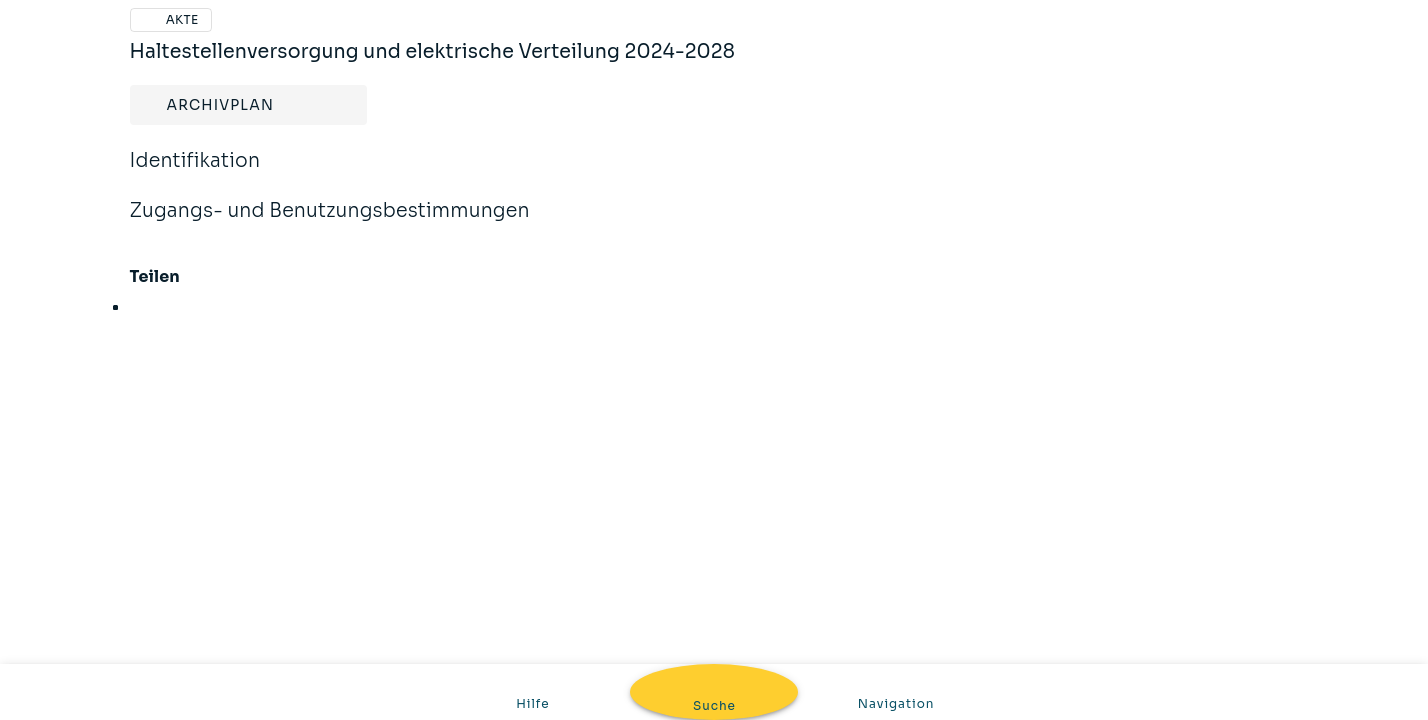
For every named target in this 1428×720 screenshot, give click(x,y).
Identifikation (195, 174)
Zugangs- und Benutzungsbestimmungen (330, 224)
